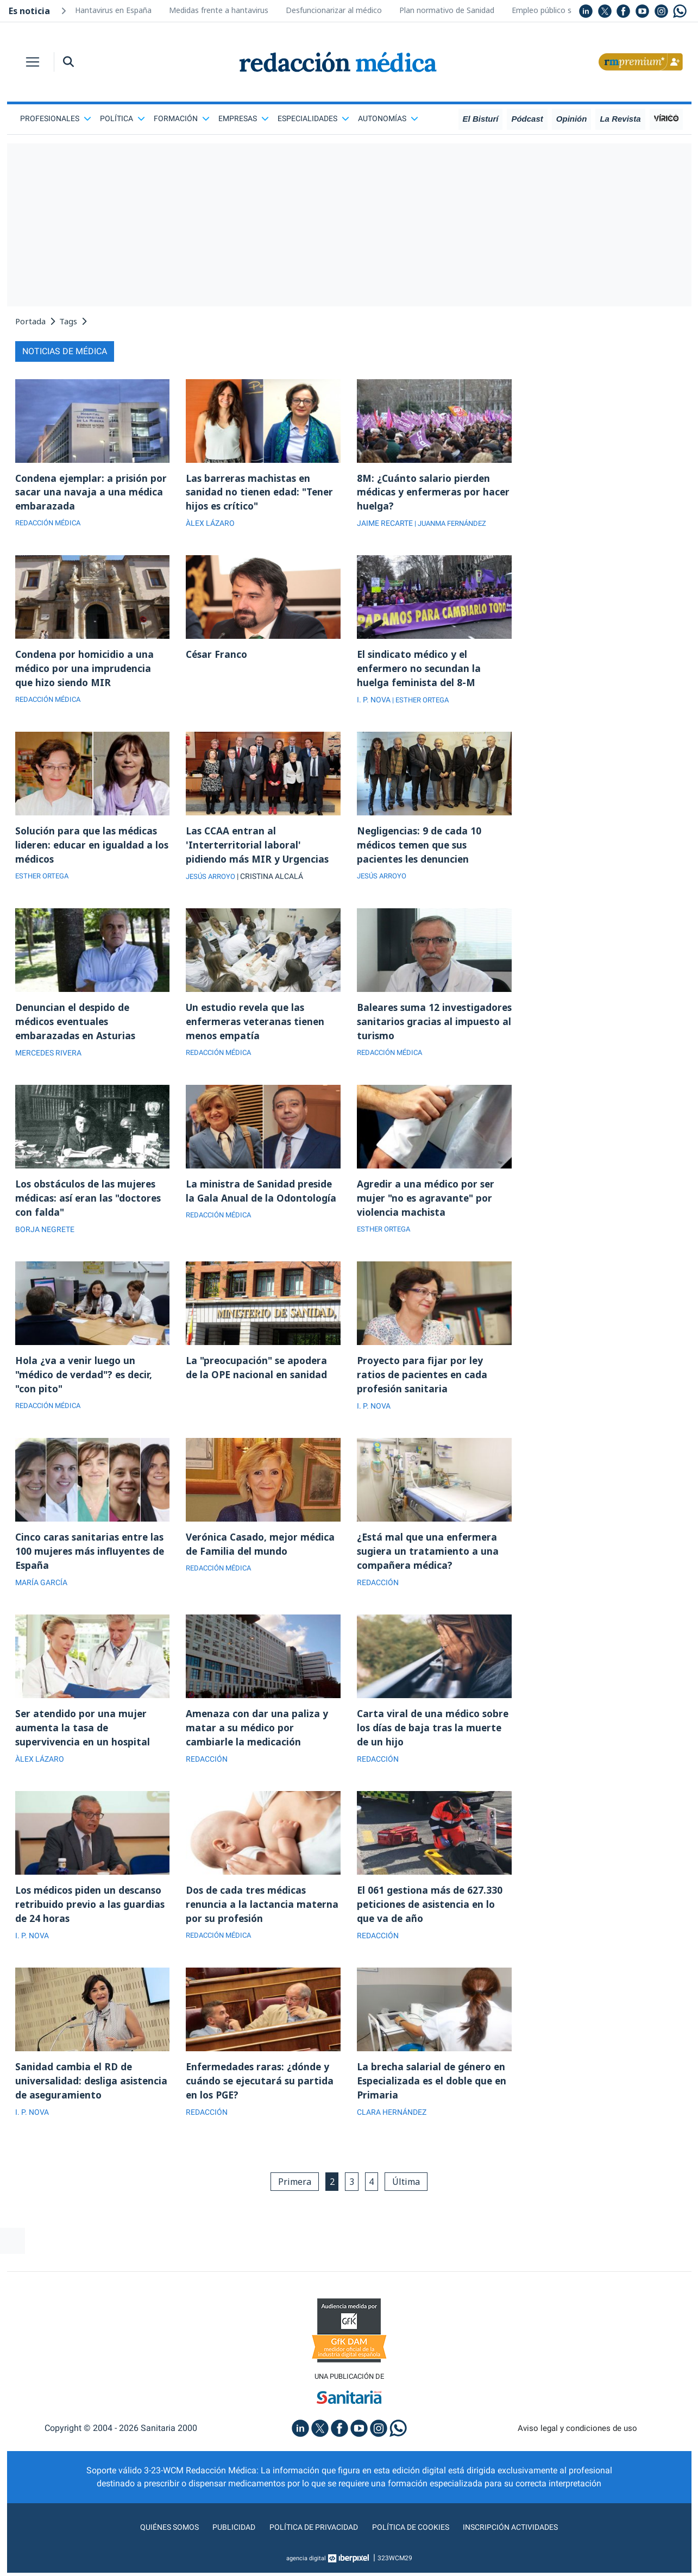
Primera (290, 2198)
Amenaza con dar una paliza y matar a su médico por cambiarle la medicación (257, 1740)
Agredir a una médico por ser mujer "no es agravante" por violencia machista (427, 1206)
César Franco (217, 656)
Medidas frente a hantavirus (218, 10)
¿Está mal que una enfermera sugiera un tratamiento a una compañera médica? (429, 1562)
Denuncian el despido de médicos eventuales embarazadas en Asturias (76, 1028)
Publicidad (224, 2545)
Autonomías (388, 118)
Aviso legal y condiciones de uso (577, 2446)
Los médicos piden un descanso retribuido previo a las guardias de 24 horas (91, 1919)
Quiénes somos (155, 2545)
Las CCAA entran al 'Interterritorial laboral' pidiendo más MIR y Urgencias (259, 849)
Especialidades (313, 118)
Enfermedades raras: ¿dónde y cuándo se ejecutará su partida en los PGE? (261, 2097)
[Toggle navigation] (32, 61)
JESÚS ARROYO (213, 881)
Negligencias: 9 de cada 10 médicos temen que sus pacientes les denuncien (420, 849)
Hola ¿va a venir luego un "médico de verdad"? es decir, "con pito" (86, 1384)
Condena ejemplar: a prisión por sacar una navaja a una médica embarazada (83, 493)
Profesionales (55, 118)
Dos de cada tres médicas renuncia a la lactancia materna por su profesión (262, 1919)
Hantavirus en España (113, 10)
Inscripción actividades (522, 2545)
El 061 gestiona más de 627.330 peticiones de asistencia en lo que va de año (431, 1919)
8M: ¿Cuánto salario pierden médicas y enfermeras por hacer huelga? (425, 493)
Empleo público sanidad (553, 10)
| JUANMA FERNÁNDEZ (453, 525)
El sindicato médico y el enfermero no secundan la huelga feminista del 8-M (421, 671)
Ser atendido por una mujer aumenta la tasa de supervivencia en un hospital (84, 1740)
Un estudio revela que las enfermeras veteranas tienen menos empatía (257, 1028)
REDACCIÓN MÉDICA (50, 525)
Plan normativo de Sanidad (446, 10)
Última (410, 2198)
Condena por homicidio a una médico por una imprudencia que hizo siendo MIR (86, 671)
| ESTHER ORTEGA (423, 703)
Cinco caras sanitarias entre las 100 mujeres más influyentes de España (91, 1562)
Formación (182, 118)
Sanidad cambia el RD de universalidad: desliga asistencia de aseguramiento (85, 2097)
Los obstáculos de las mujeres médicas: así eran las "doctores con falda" (90, 1206)
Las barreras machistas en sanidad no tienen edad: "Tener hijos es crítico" (262, 493)
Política (122, 118)
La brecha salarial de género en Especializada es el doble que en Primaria (434, 2097)
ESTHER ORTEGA (44, 881)
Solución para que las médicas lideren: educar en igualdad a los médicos (87, 849)
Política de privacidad (309, 2545)
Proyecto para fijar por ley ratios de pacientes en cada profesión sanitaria (424, 1384)
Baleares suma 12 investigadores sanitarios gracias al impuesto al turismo (431, 1028)
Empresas (243, 118)
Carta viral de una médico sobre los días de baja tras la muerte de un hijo (426, 1740)
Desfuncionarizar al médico (334, 10)
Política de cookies (414, 2545)
